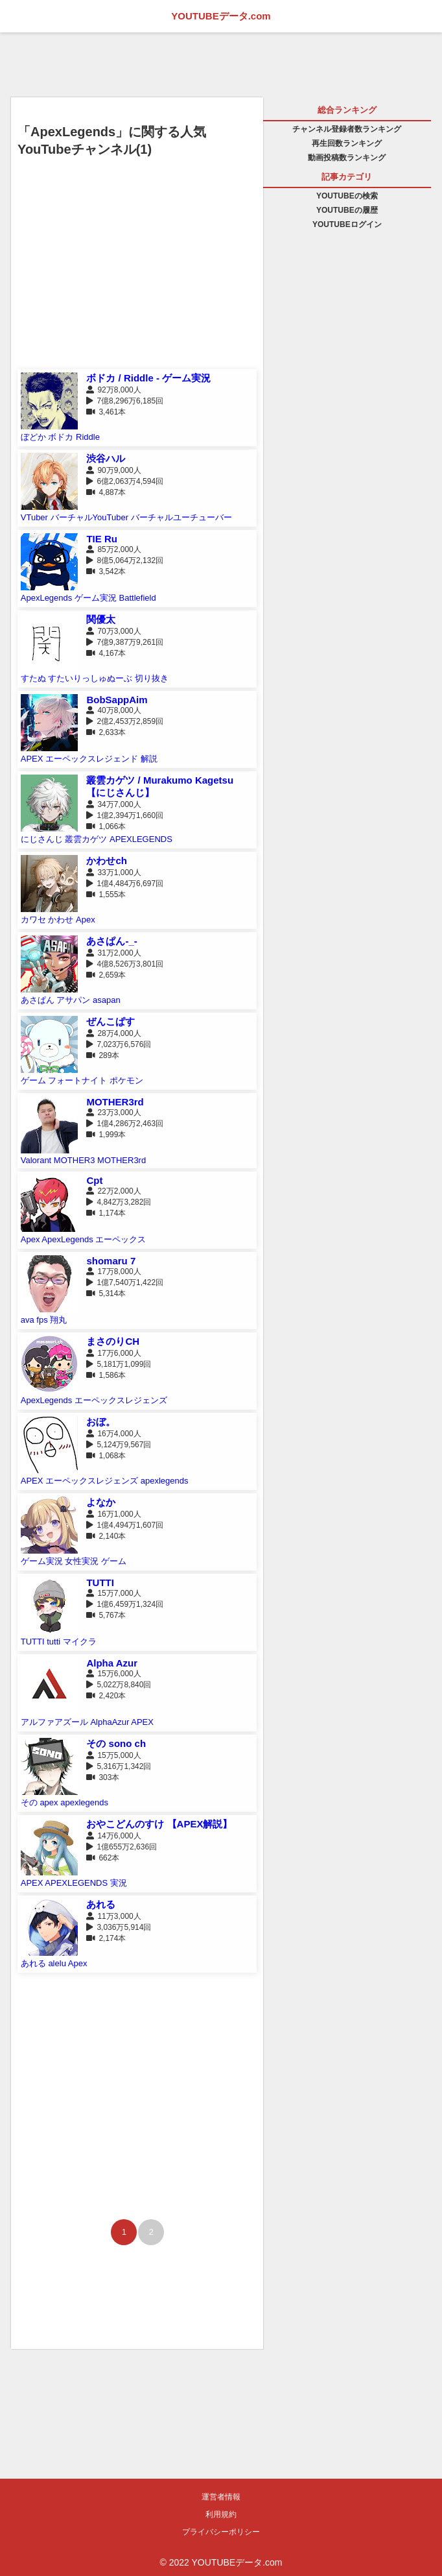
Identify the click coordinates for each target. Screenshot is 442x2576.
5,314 (108, 1293)
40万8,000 (115, 710)
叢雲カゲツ (86, 839)
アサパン (73, 1000)
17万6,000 (115, 1353)
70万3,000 (115, 631)
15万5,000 (115, 1755)
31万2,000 (115, 952)
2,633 (108, 732)
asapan (107, 1000)
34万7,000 (115, 804)
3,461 (108, 411)
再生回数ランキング (347, 143)
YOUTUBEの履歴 (347, 210)
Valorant (36, 1160)
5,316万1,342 (120, 1766)
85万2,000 (115, 549)
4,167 (108, 653)
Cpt (94, 1180)
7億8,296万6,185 (126, 400)
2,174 (108, 1938)
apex (49, 1802)
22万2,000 (115, 1191)
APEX (32, 759)
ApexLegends (47, 598)
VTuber (34, 517)
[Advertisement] (137, 275)
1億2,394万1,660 (126, 815)
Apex (85, 919)
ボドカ (60, 437)
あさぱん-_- (111, 940)
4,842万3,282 (120, 1202)
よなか (100, 1502)
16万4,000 (115, 1433)
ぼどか (33, 437)
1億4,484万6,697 (126, 883)
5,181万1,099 (120, 1364)
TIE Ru (101, 538)
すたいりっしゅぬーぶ (90, 678)
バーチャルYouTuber (89, 517)
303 (105, 1777)
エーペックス (120, 1239)
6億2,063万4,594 (126, 481)
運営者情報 (221, 2496)
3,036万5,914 (120, 1927)
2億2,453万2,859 (126, 721)
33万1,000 (115, 872)
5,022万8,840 (120, 1684)
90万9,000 (115, 470)
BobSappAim (116, 699)
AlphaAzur (109, 1722)
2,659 (108, 975)
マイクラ (80, 1641)
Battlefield (137, 598)
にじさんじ (42, 839)
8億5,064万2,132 (126, 560)
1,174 (108, 1213)
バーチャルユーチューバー (181, 517)
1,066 (108, 826)
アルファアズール (54, 1722)
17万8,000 (115, 1271)
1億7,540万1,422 (126, 1282)
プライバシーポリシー (221, 2531)
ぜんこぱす (110, 1021)
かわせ (60, 919)
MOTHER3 (74, 1160)
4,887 (108, 492)
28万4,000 (115, 1033)
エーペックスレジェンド (91, 759)
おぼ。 (100, 1421)
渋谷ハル (105, 458)
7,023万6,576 (120, 1044)
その (29, 1802)
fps (41, 1320)
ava (27, 1320)
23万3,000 (115, 1112)
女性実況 (82, 1561)
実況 (118, 1883)
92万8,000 (115, 389)
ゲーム (33, 1080)
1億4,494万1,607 (126, 1525)
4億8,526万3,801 (126, 964)
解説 (149, 759)
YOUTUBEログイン (347, 224)
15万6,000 (115, 1673)
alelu (56, 1963)
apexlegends (165, 1481)
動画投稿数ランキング (347, 157)
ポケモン (126, 1080)
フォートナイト (77, 1080)
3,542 (108, 571)
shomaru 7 (110, 1260)
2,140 (108, 1536)
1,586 (108, 1375)
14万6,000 (115, 1835)
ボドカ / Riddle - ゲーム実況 (148, 377)
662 (105, 1857)
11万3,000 (115, 1916)
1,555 (108, 894)
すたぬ (33, 678)
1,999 (108, 1134)
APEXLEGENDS (141, 839)
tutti (53, 1641)
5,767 (108, 1615)
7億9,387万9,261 (126, 642)
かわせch (106, 860)
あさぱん (37, 1000)
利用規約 (221, 2514)
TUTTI (100, 1582)
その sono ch (116, 1743)
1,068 (108, 1455)
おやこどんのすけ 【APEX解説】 (159, 1823)
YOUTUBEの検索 (347, 195)
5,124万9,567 (120, 1444)
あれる (100, 1904)
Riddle (88, 437)
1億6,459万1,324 (126, 1604)
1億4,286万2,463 (126, 1123)
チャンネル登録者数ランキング (346, 129)
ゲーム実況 (96, 598)
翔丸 (58, 1320)
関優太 (100, 619)
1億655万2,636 (123, 1846)
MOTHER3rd (114, 1101)
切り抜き (152, 678)
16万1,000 (115, 1514)
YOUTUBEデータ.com (220, 15)
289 (105, 1055)
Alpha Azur (111, 1662)
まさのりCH (112, 1341)
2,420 (108, 1695)
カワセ (33, 919)
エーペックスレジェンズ (121, 1400)
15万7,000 (115, 1593)
